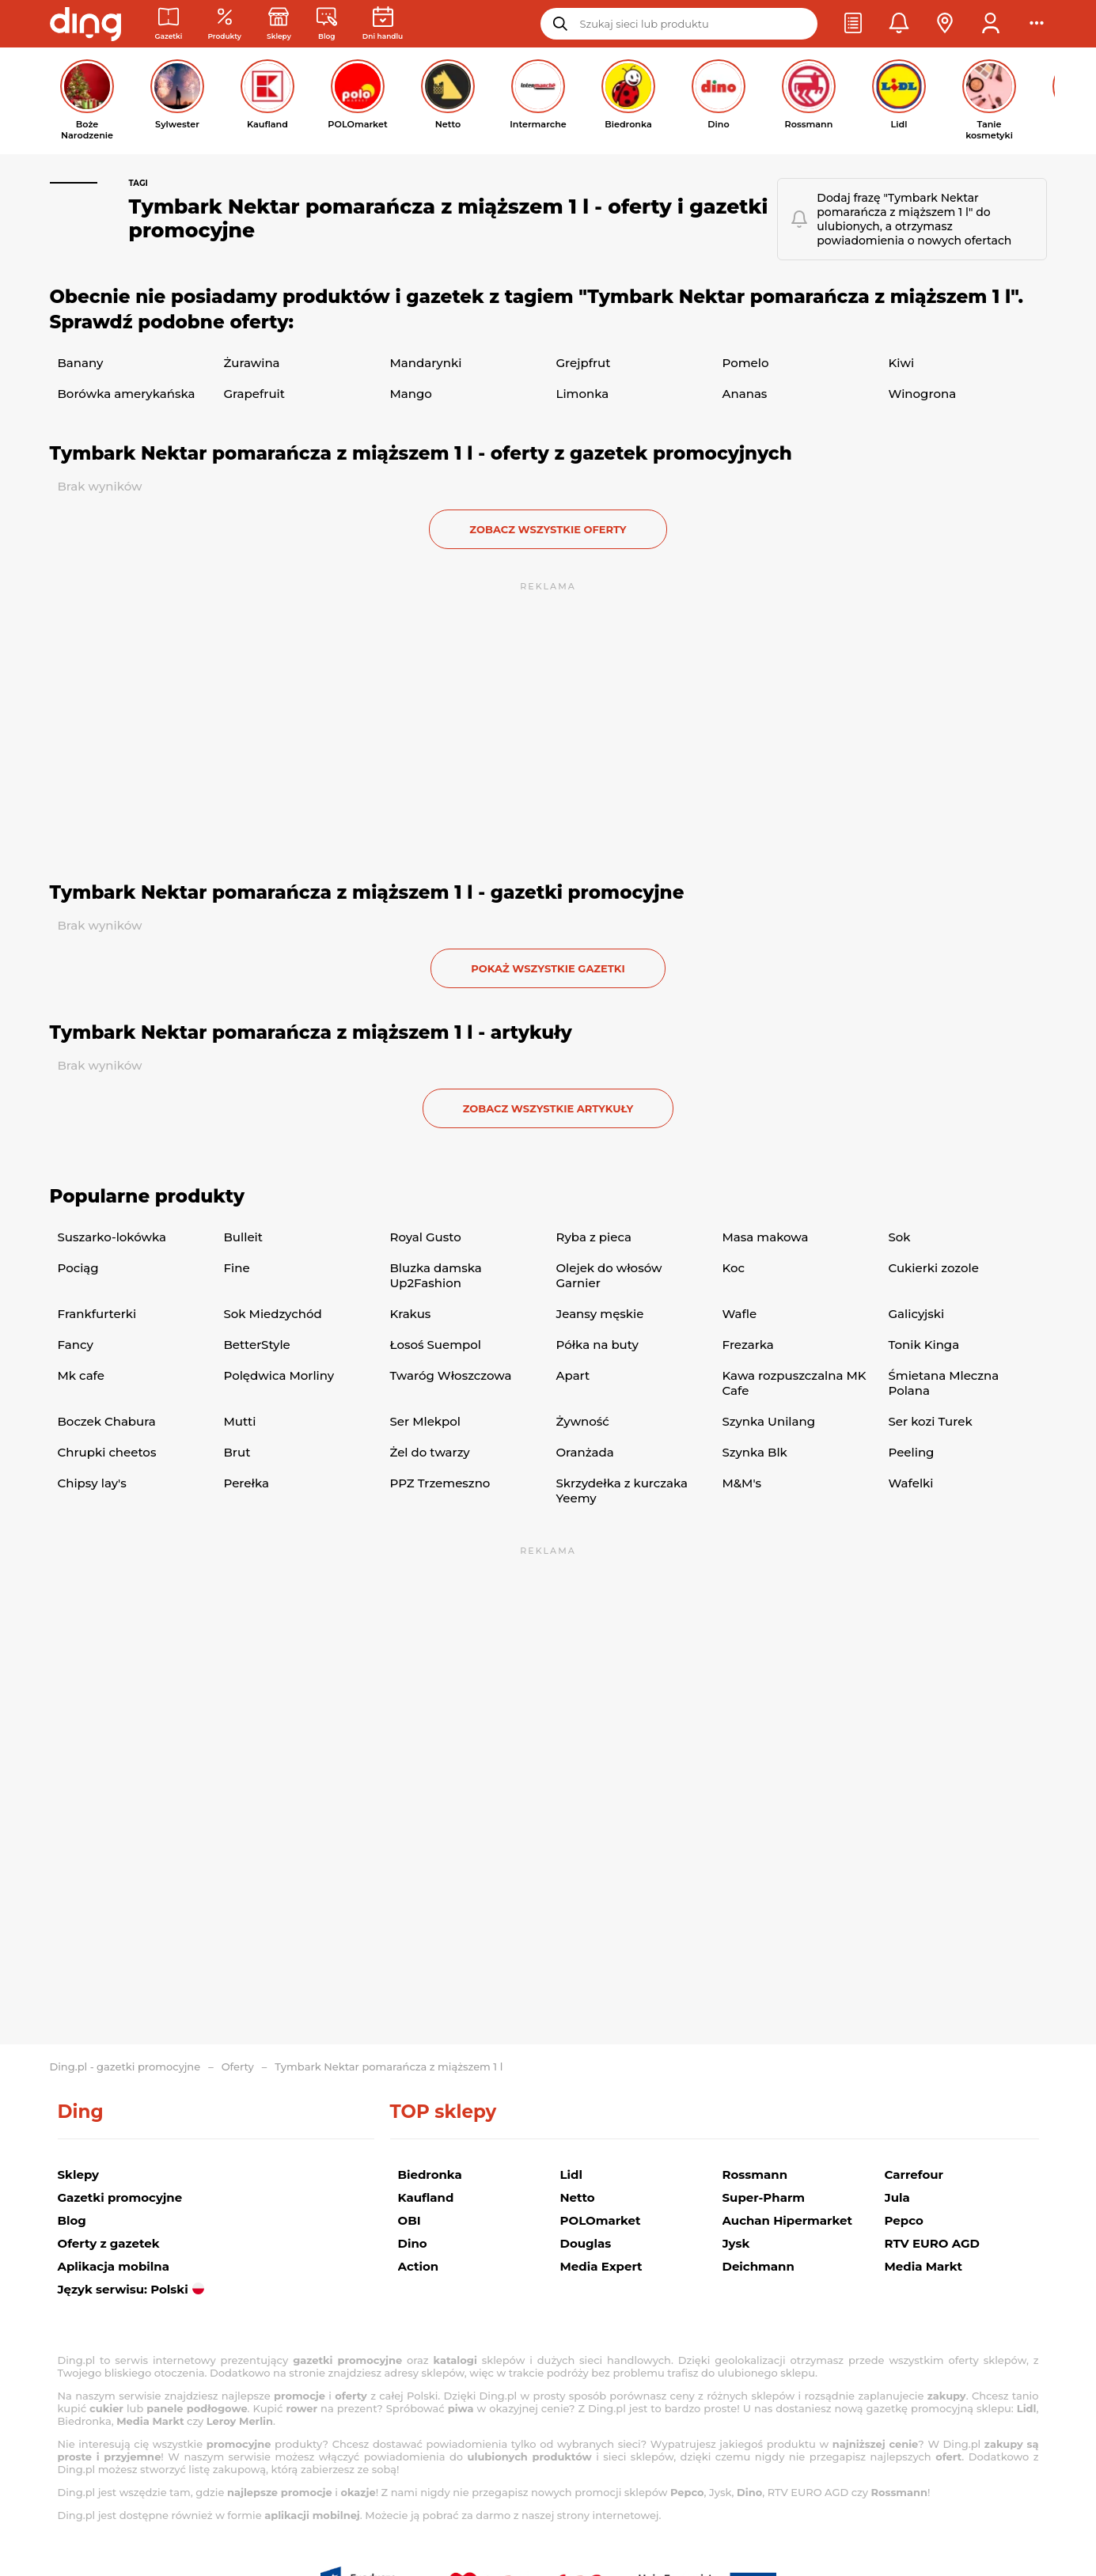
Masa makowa (765, 1236)
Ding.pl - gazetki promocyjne (125, 2066)
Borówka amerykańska (126, 393)
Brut (237, 1452)
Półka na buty (597, 1344)
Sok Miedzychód (273, 1313)
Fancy (75, 1344)
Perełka (246, 1483)
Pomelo (745, 362)
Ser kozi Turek (931, 1421)
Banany (81, 362)
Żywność (582, 1421)
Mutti (240, 1421)
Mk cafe (81, 1375)
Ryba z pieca (593, 1236)
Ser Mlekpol (425, 1421)
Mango (411, 393)
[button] (853, 24)
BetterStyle (257, 1344)
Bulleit (243, 1236)
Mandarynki (426, 362)
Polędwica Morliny (279, 1375)
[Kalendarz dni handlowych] (382, 24)
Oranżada (585, 1452)
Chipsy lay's (92, 1483)
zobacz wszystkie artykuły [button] (548, 1108)
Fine (237, 1267)
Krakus (410, 1313)
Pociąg (78, 1267)
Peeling (912, 1452)
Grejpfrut (583, 362)
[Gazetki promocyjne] (169, 24)
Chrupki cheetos (107, 1452)
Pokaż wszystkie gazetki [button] (547, 968)
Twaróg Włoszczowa (451, 1375)
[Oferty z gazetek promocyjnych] (224, 24)
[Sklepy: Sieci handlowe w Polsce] (279, 24)
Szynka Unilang (769, 1421)
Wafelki (911, 1483)
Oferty (238, 2066)
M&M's (742, 1483)
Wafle (739, 1313)
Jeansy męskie (600, 1313)
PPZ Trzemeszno (440, 1483)
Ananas (745, 393)
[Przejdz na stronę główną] (85, 23)
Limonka (582, 393)
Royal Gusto (425, 1236)
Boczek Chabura (107, 1421)
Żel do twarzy (430, 1452)
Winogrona (923, 393)
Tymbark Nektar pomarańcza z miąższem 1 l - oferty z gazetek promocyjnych (421, 453)
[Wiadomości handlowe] (327, 24)
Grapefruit (254, 393)
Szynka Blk (754, 1452)
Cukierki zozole (934, 1267)
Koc (733, 1267)
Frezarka (748, 1344)
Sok (900, 1236)
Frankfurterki (97, 1313)
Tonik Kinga (924, 1344)
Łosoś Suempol (435, 1344)
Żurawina (252, 362)
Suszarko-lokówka (112, 1236)
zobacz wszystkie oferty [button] (547, 529)
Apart (573, 1375)
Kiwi (902, 362)
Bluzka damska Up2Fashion (436, 1275)
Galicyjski (917, 1313)
